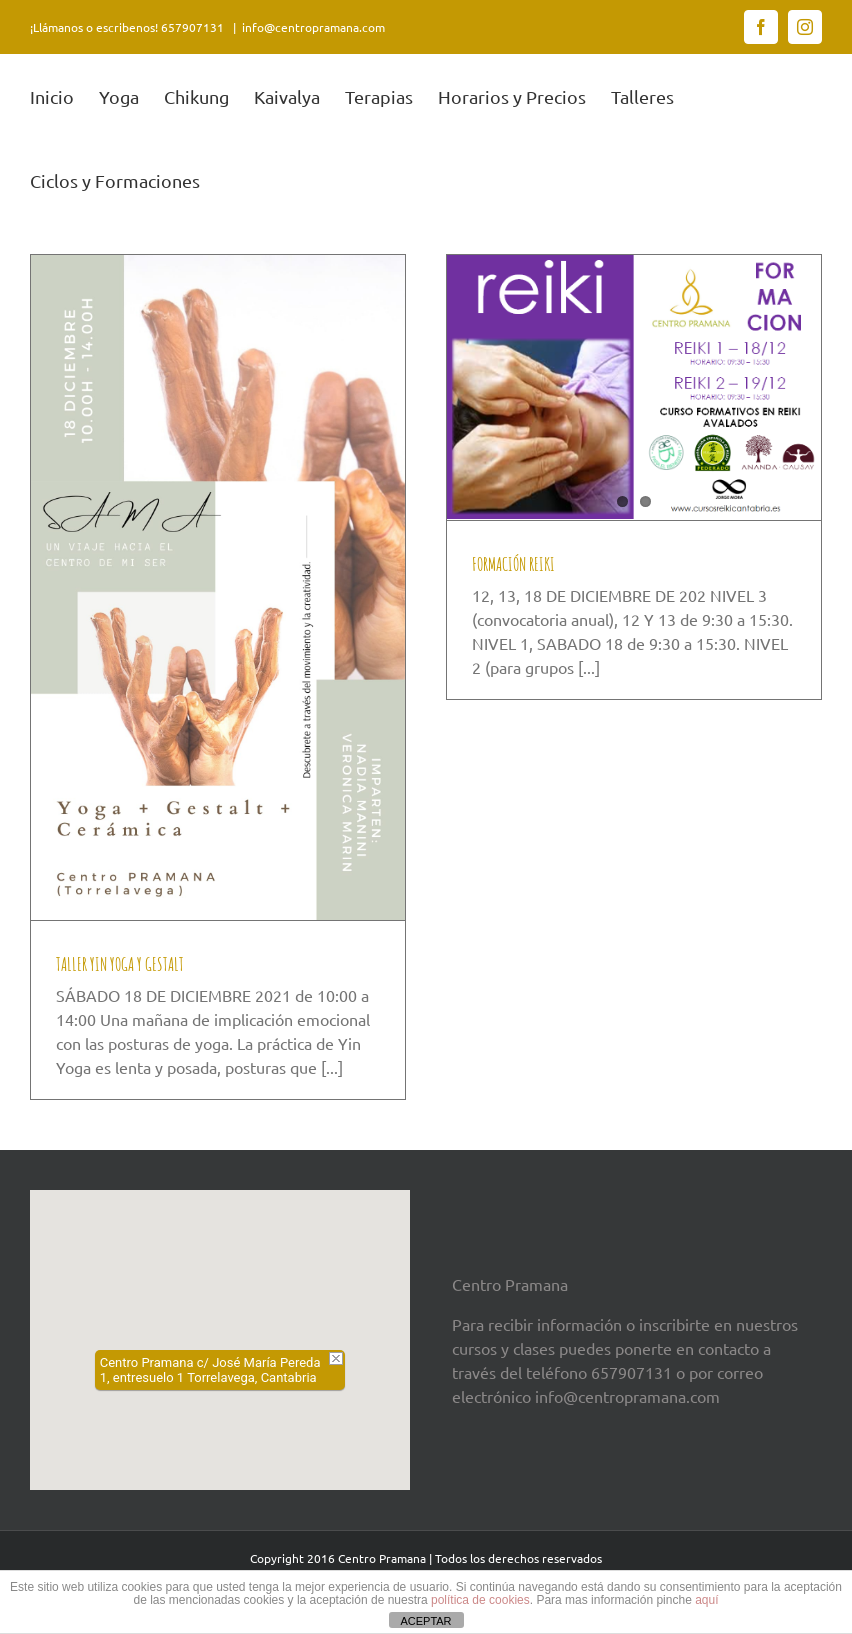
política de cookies (480, 1600)
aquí (706, 1600)
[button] (220, 1320)
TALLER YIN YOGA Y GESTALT (120, 963)
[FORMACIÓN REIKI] (634, 386)
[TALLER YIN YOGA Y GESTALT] (218, 586)
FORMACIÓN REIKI (513, 563)
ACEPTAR (425, 1621)
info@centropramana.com (313, 27)
